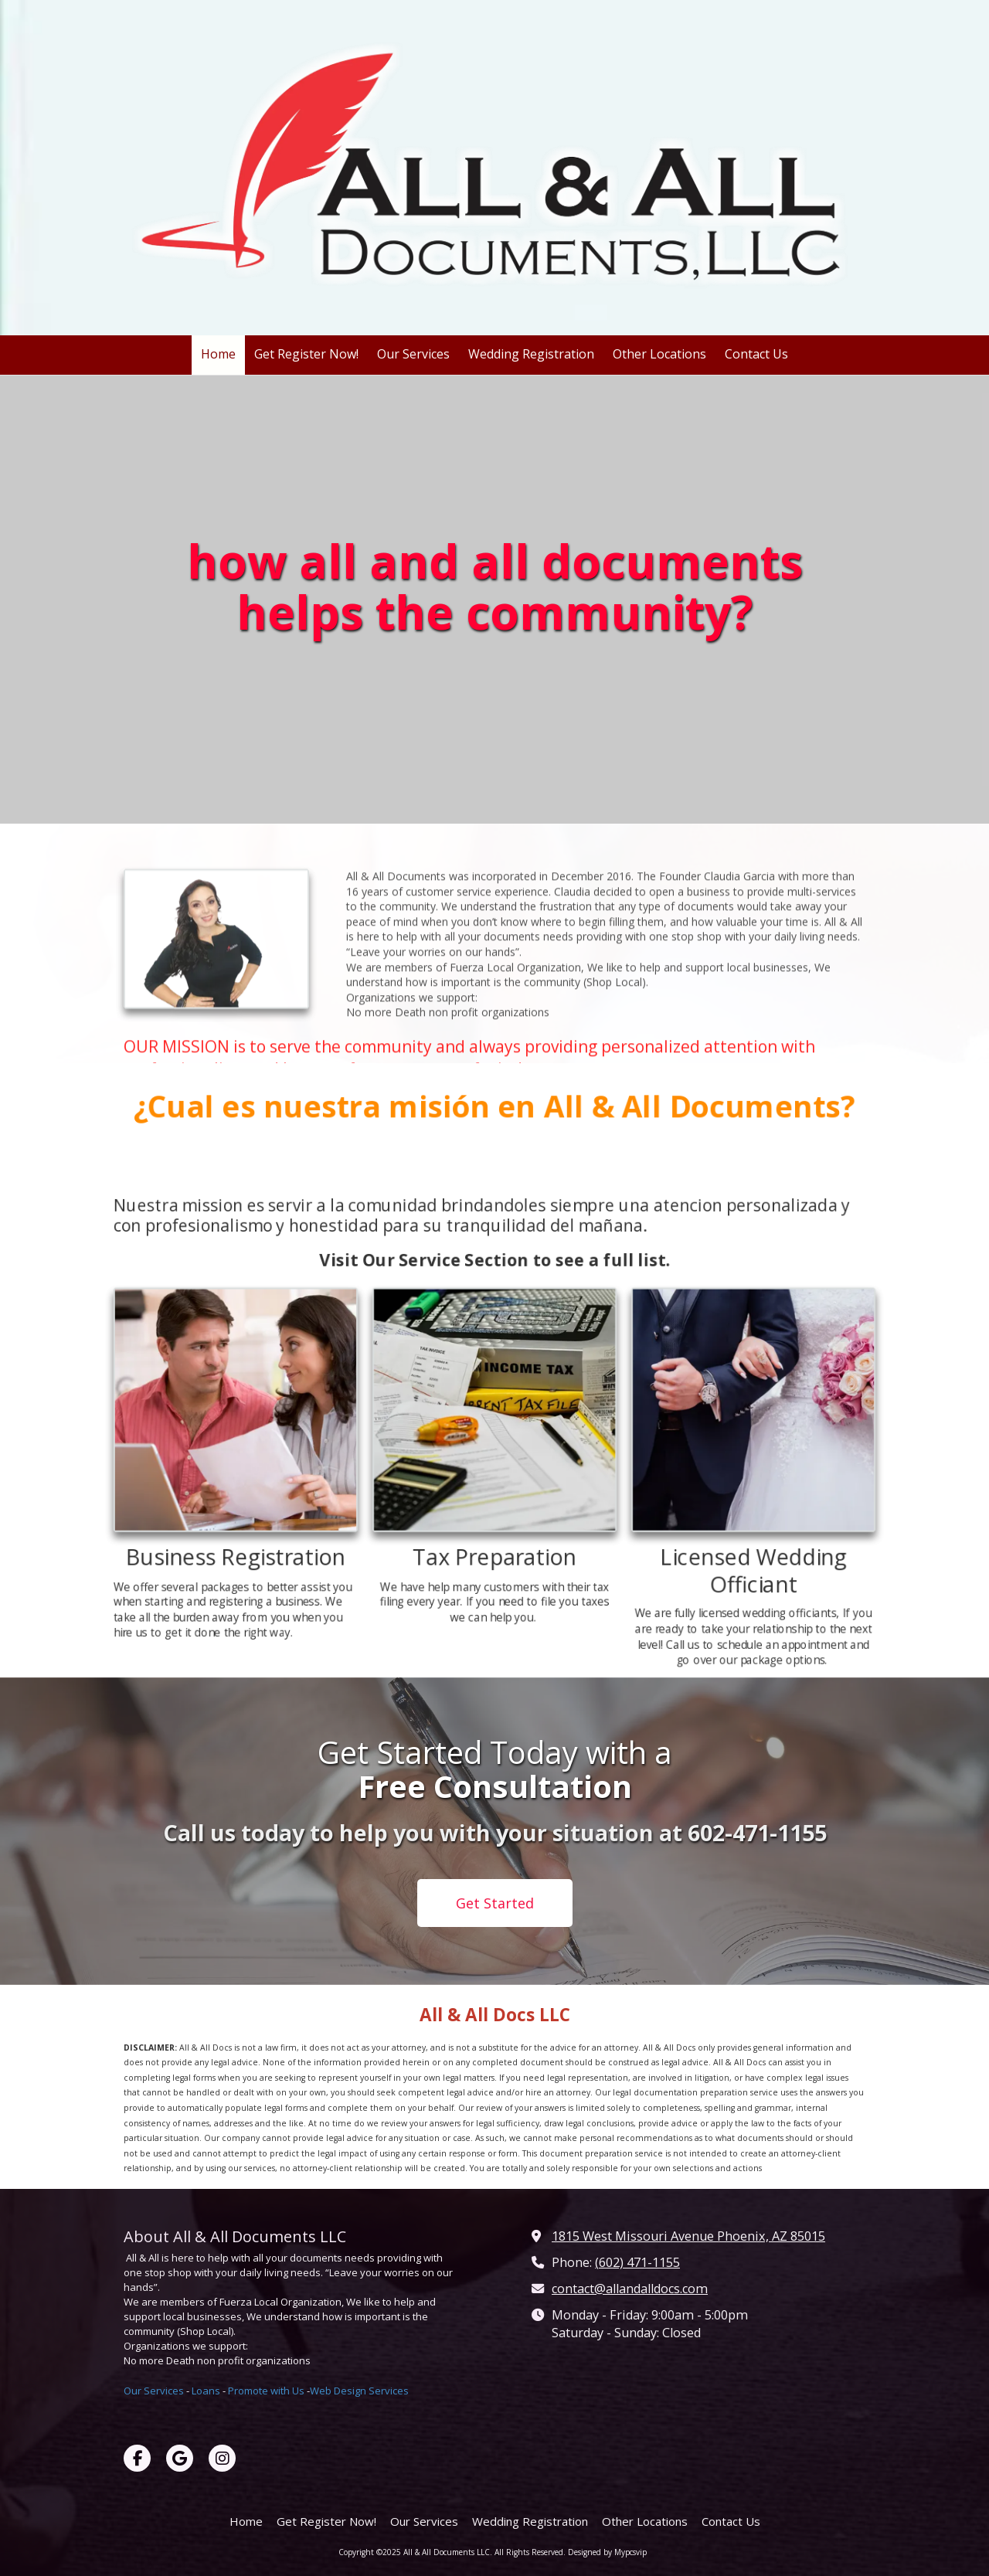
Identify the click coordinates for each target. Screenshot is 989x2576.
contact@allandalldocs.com (630, 2288)
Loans (206, 2391)
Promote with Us (266, 2391)
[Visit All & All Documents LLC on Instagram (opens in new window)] (222, 2458)
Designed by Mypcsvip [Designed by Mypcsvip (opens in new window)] (607, 2552)
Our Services (154, 2391)
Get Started (495, 1903)
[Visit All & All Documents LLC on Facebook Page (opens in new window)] (137, 2458)
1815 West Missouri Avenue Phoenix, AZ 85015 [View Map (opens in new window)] (688, 2236)
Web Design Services (359, 2391)
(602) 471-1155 (637, 2262)
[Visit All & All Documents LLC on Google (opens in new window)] (179, 2458)
